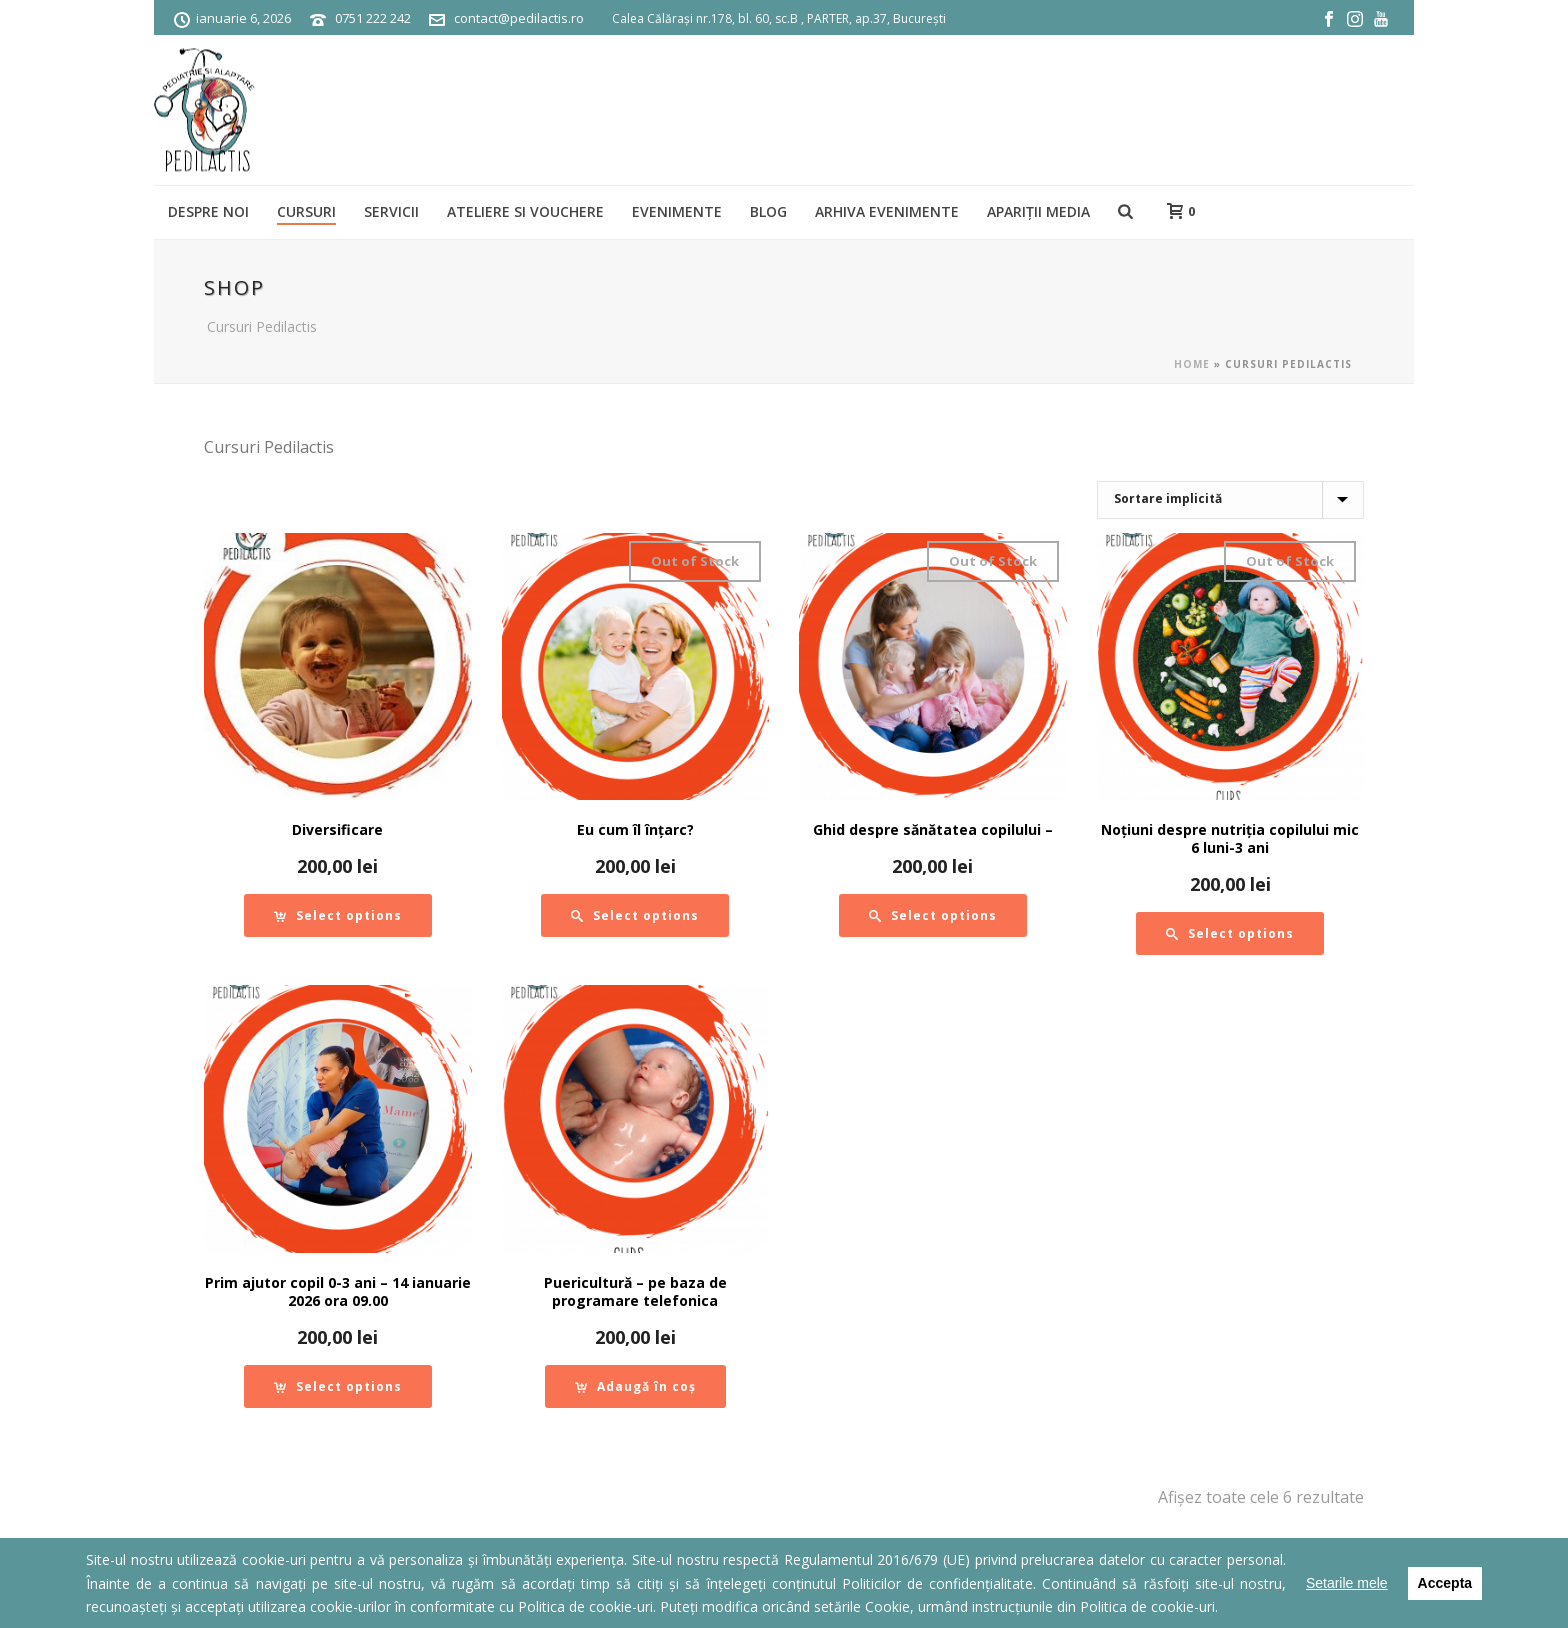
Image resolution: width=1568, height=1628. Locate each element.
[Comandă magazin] (1230, 500)
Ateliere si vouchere (525, 211)
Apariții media (1038, 211)
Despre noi (208, 211)
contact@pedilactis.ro (519, 18)
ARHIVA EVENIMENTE (887, 211)
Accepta (1445, 1583)
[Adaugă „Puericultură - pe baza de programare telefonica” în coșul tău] (635, 1386)
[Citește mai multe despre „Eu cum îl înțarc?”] (635, 915)
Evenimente (677, 211)
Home (1192, 364)
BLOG (768, 211)
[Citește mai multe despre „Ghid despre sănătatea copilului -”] (933, 915)
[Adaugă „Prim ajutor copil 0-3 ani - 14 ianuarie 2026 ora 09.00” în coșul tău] (338, 1386)
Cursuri (306, 211)
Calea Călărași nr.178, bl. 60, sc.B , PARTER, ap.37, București (779, 18)
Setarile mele (1347, 1583)
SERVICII (391, 211)
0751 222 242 (373, 18)
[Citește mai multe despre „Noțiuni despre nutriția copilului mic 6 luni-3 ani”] (1230, 933)
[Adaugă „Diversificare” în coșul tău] (338, 915)
